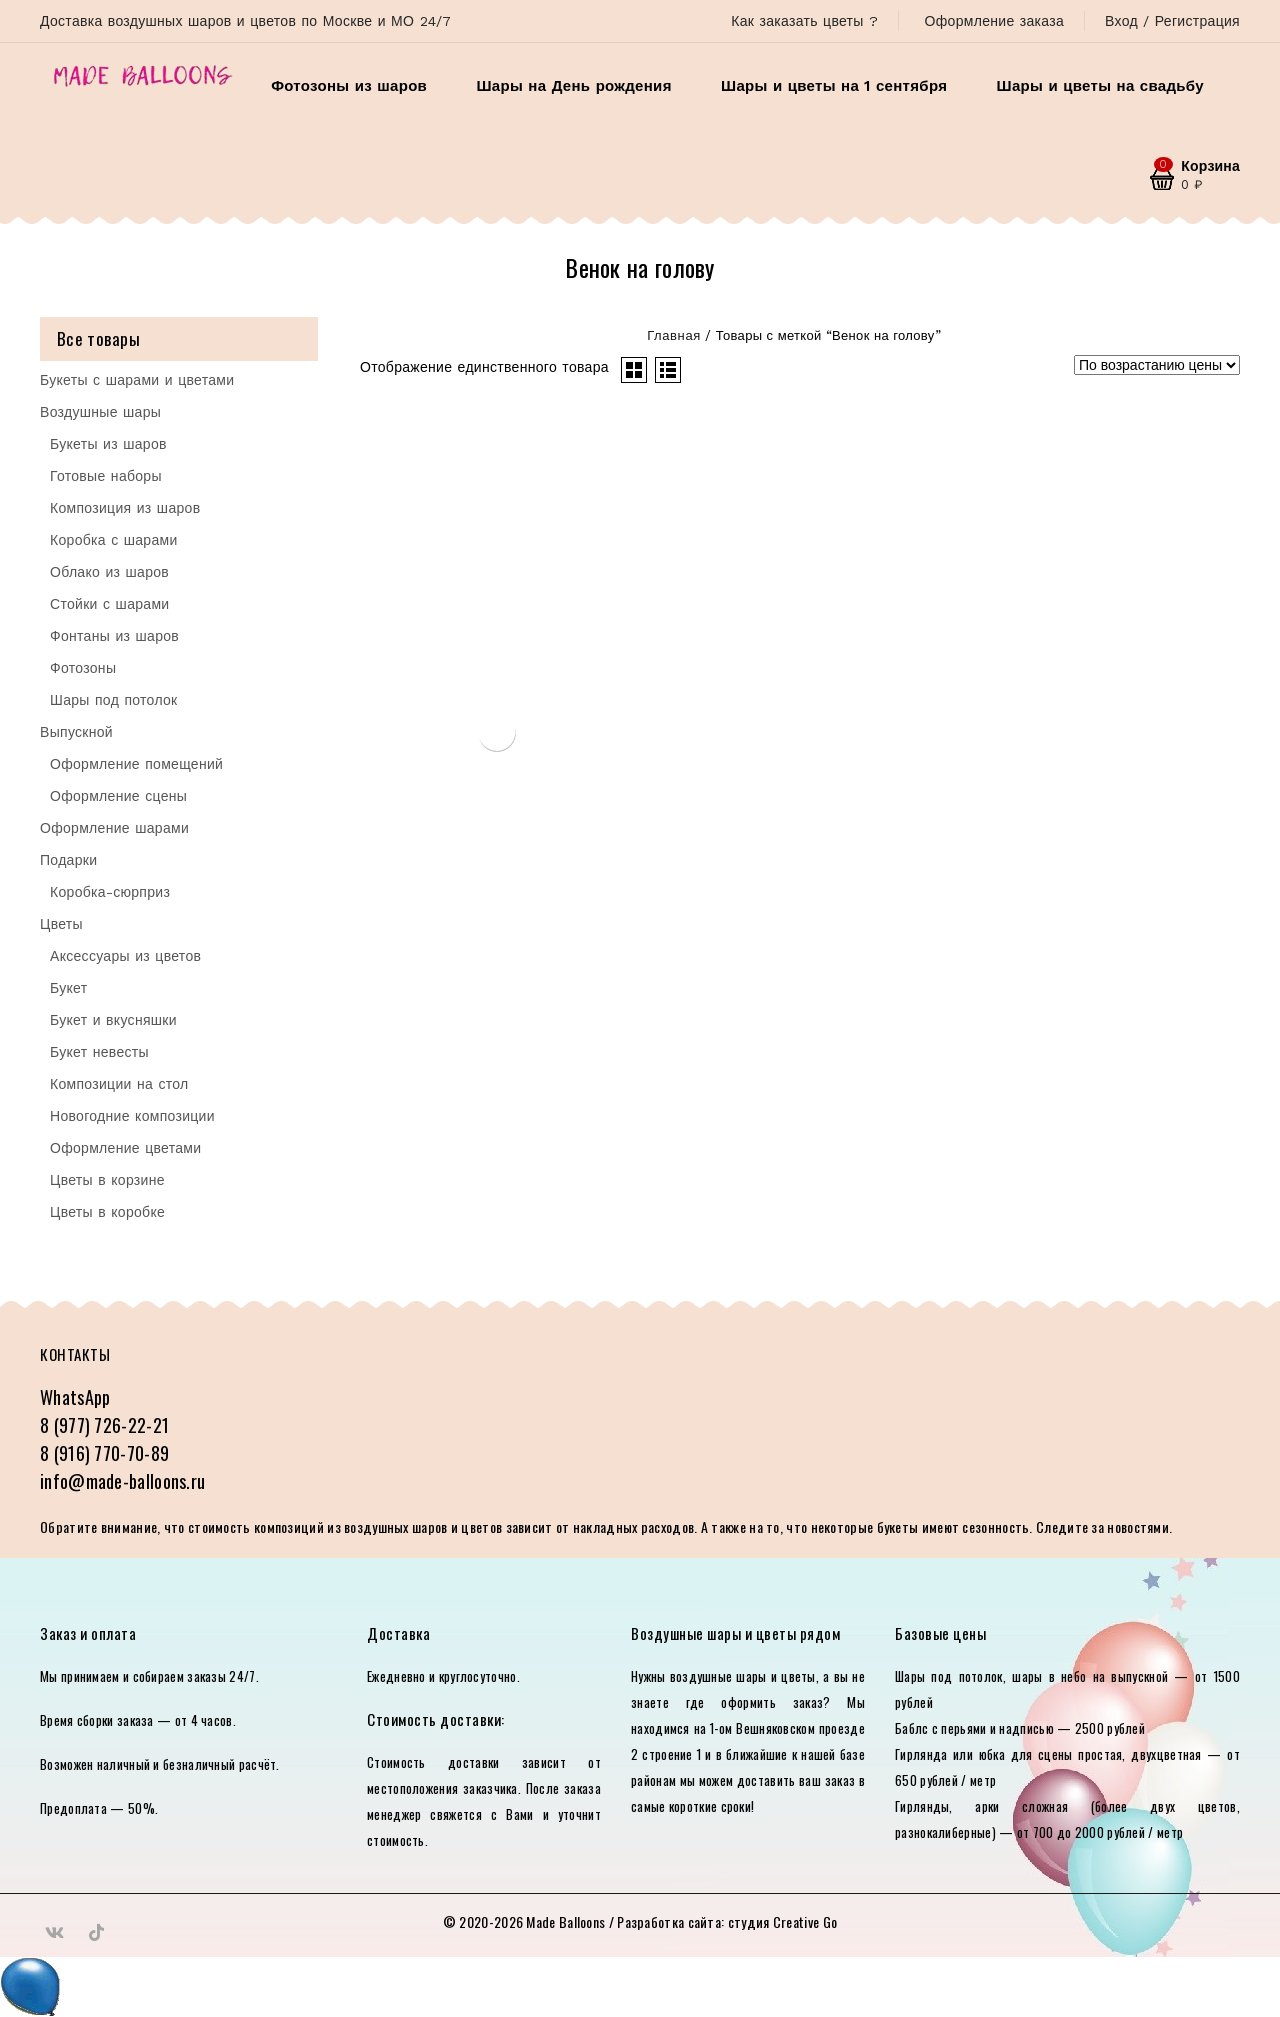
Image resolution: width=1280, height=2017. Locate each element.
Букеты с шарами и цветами (137, 380)
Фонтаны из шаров (114, 636)
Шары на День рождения (573, 86)
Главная (674, 335)
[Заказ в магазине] (1157, 365)
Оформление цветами (125, 1148)
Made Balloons (565, 1921)
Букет (68, 988)
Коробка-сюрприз (110, 892)
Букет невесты (99, 1052)
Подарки (68, 860)
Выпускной (76, 732)
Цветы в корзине (107, 1180)
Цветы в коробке (107, 1212)
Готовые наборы (106, 476)
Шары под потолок (114, 700)
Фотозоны (83, 668)
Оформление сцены (118, 796)
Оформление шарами (114, 828)
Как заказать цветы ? (804, 21)
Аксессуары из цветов (125, 956)
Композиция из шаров (125, 508)
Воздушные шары (100, 412)
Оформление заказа (994, 21)
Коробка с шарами (114, 540)
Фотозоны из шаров (349, 86)
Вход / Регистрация (1172, 21)
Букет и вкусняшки (113, 1020)
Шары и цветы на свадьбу (1100, 86)
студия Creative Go (782, 1921)
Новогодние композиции (132, 1116)
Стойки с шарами (109, 604)
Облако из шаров (109, 572)
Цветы (61, 924)
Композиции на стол (119, 1084)
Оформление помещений (136, 764)
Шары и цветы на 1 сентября (834, 86)
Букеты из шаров (108, 444)
